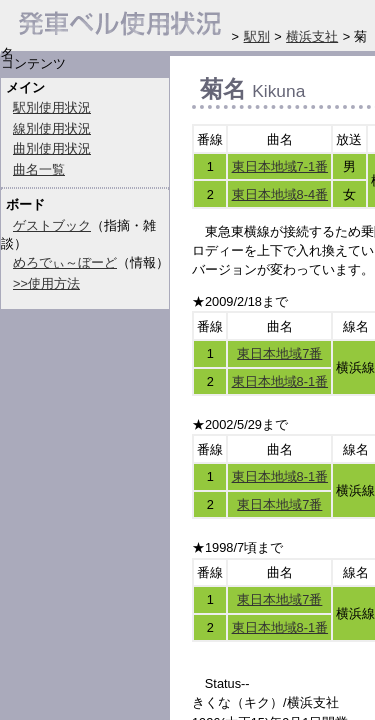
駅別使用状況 (52, 107)
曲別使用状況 (52, 148)
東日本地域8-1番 (280, 381)
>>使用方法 (46, 283)
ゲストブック (52, 225)
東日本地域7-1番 (280, 166)
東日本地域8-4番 (280, 194)
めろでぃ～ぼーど (65, 262)
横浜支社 (312, 36)
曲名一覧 (39, 169)
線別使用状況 (52, 128)
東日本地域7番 (279, 353)
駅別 (257, 36)
